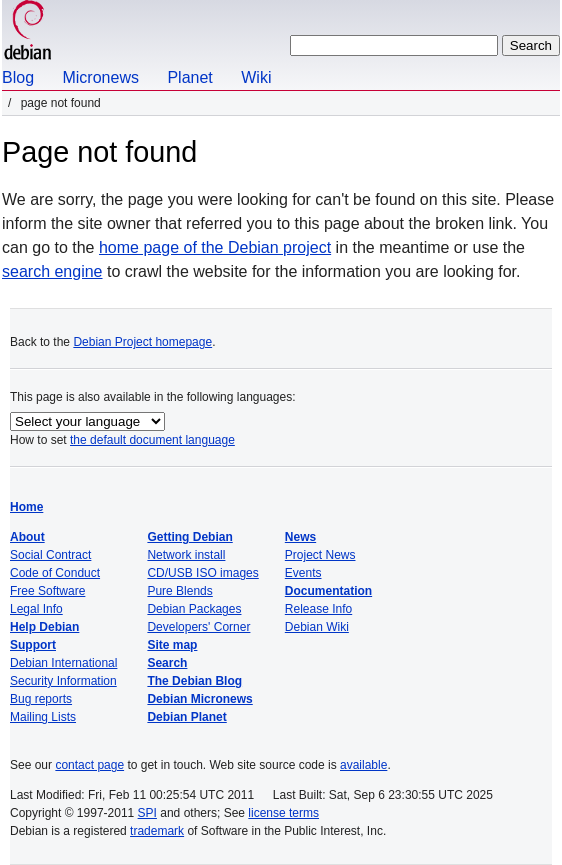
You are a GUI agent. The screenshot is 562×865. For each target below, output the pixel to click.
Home (26, 507)
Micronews (100, 77)
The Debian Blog (194, 681)
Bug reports (41, 699)
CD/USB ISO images (202, 573)
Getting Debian (189, 537)
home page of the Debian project (215, 247)
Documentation (328, 591)
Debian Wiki (317, 627)
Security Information (63, 681)
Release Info (318, 609)
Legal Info (36, 609)
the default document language (152, 440)
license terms (283, 813)
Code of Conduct (55, 573)
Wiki (256, 77)
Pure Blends (179, 591)
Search (167, 663)
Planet (189, 77)
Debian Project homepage (142, 342)
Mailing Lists (43, 717)
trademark (157, 831)
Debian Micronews (199, 699)
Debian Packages (194, 609)
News (300, 537)
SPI (147, 813)
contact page (89, 765)
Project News (320, 555)
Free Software (47, 591)
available (363, 765)
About (27, 537)
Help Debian (44, 627)
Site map (172, 645)
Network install (186, 555)
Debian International (63, 663)
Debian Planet (186, 717)
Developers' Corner (198, 627)
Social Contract (50, 555)
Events (303, 573)
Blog (18, 77)
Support (33, 645)
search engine (52, 271)
